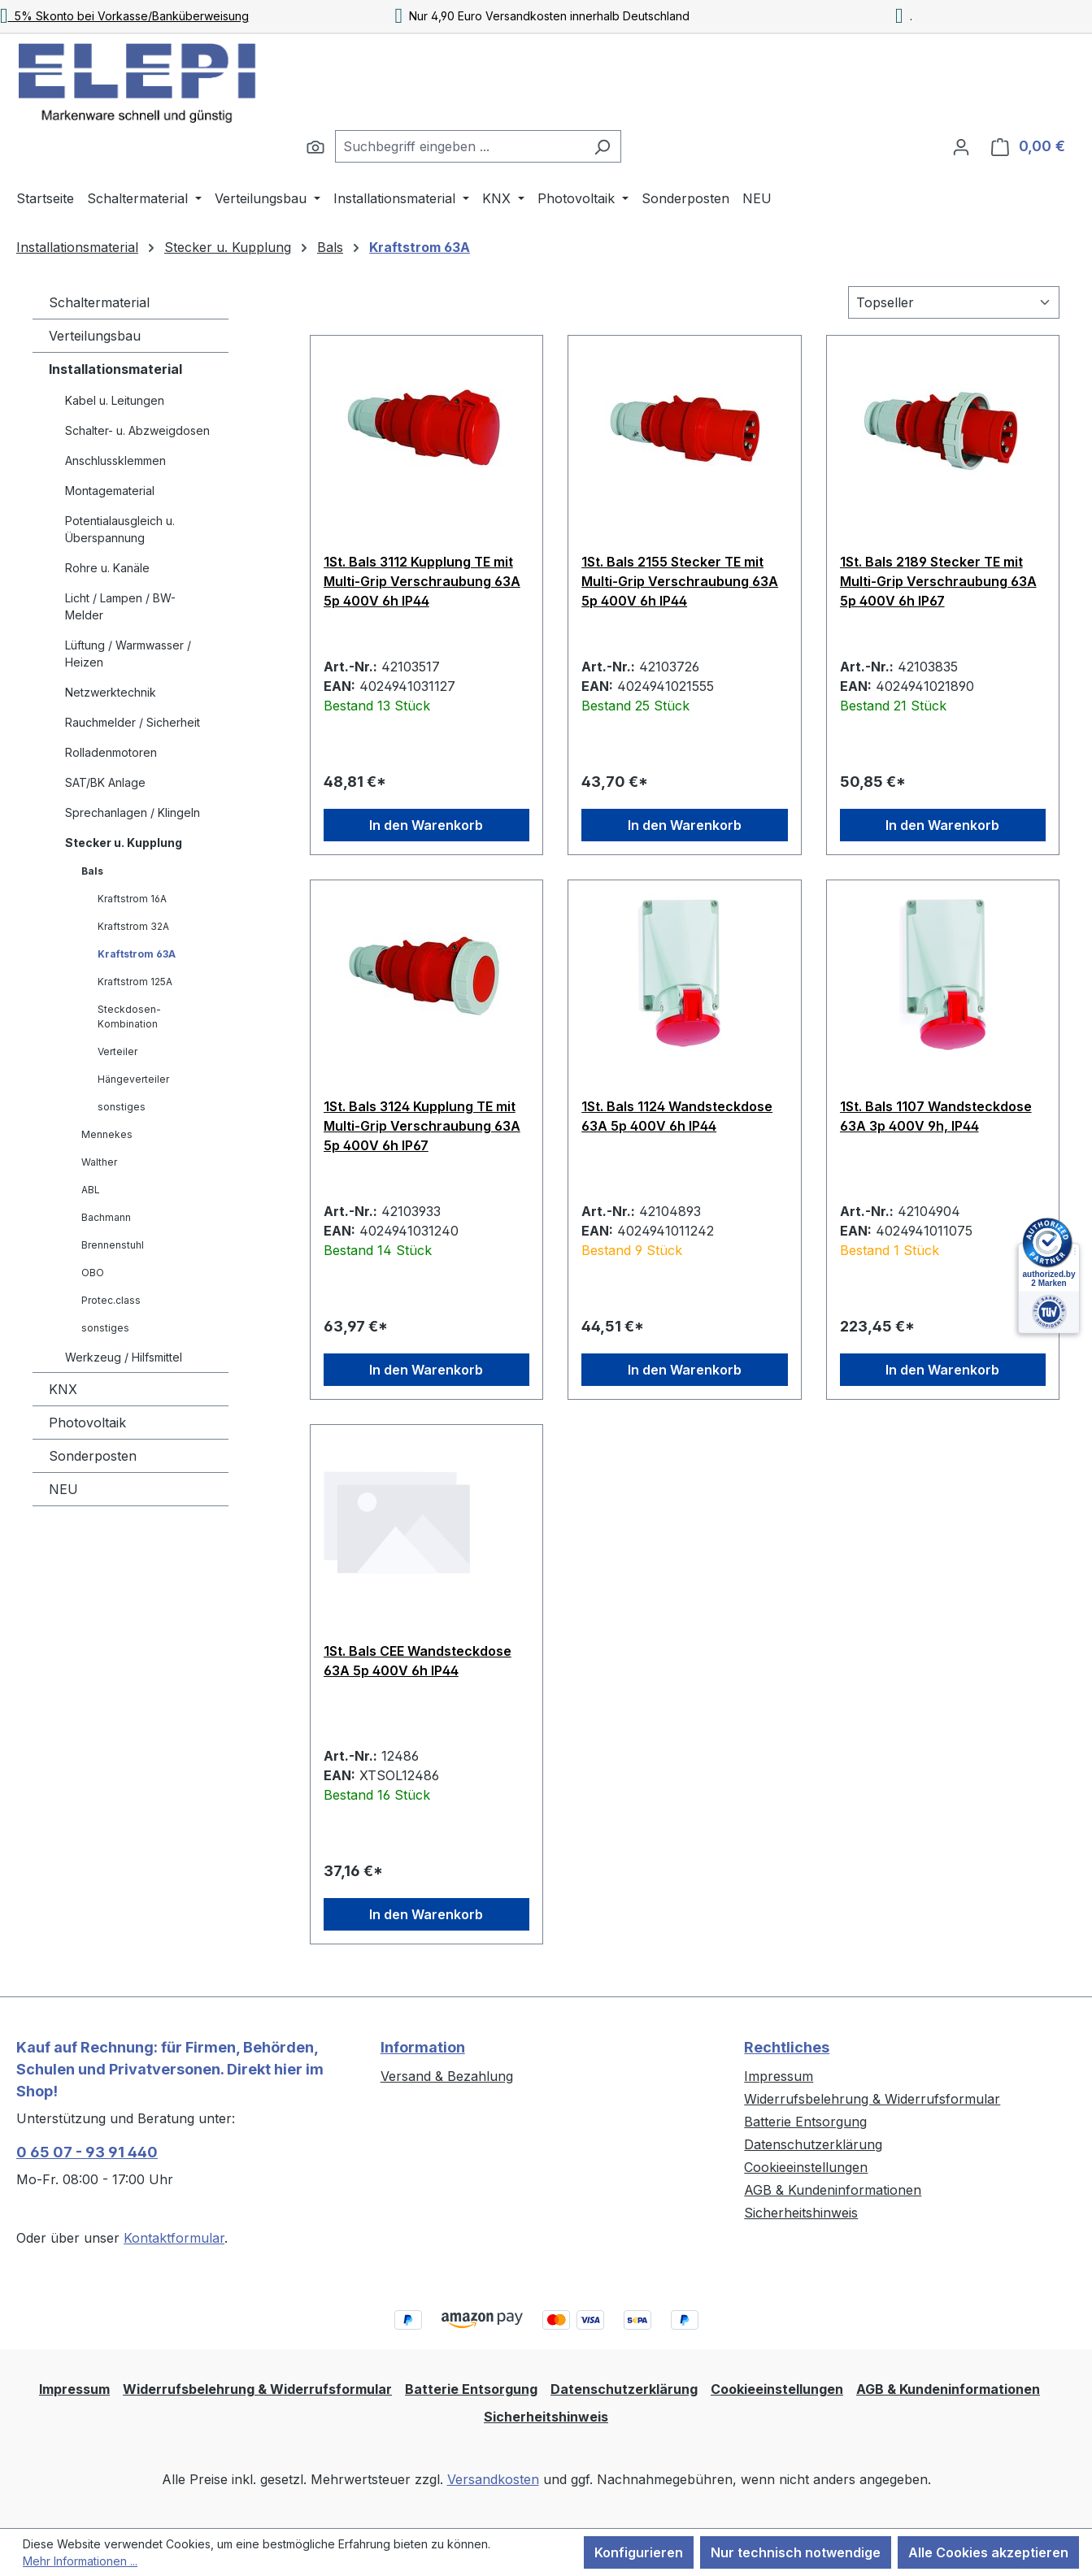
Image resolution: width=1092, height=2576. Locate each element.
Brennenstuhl (112, 1245)
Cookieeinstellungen (806, 2167)
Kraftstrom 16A (132, 899)
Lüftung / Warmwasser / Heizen (128, 653)
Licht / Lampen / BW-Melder (120, 606)
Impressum (778, 2076)
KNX (63, 1389)
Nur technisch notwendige (796, 2552)
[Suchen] (315, 146)
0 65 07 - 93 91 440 (87, 2152)
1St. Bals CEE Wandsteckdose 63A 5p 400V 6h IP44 (417, 1661)
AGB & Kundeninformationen (832, 2190)
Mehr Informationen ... (80, 2561)
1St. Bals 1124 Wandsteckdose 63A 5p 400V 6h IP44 (676, 1116)
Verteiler (117, 1051)
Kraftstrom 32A (133, 926)
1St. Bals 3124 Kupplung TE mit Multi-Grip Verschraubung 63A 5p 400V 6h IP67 (422, 1125)
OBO (92, 1272)
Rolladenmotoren (111, 752)
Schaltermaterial (99, 302)
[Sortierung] (953, 302)
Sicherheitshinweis (801, 2213)
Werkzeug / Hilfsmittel (123, 1357)
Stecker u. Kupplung (123, 842)
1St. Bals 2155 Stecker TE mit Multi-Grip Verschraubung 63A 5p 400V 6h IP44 (679, 581)
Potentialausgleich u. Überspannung (120, 529)
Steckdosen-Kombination (129, 1016)
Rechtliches (786, 2047)
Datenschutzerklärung (813, 2144)
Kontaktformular (174, 2238)
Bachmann (106, 1217)
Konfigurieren (638, 2552)
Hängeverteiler (133, 1079)
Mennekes (107, 1134)
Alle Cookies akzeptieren (988, 2552)
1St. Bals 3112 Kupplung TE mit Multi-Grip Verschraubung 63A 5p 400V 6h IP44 (422, 581)
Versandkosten (493, 2479)
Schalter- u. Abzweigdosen (137, 430)
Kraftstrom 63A (137, 954)
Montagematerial (109, 490)
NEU (63, 1489)
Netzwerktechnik (110, 692)
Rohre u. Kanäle (107, 568)
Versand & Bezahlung (447, 2076)
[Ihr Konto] (961, 146)
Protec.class (111, 1300)
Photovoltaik (87, 1422)
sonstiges (122, 1107)
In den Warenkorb (426, 825)
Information (423, 2047)
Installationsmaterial (115, 369)
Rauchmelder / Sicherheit (132, 722)
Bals (92, 871)
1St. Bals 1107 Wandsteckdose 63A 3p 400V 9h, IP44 (936, 1116)
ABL (90, 1190)
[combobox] (459, 146)
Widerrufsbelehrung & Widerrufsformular (872, 2099)
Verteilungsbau (95, 336)
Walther (99, 1162)
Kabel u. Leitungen (114, 400)
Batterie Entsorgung (805, 2121)
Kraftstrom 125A (135, 981)
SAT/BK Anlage (105, 782)
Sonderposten (93, 1456)
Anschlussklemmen (115, 460)
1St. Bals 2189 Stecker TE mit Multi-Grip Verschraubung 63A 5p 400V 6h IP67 (938, 581)
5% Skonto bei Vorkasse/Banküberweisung (124, 16)
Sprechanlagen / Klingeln (132, 812)
